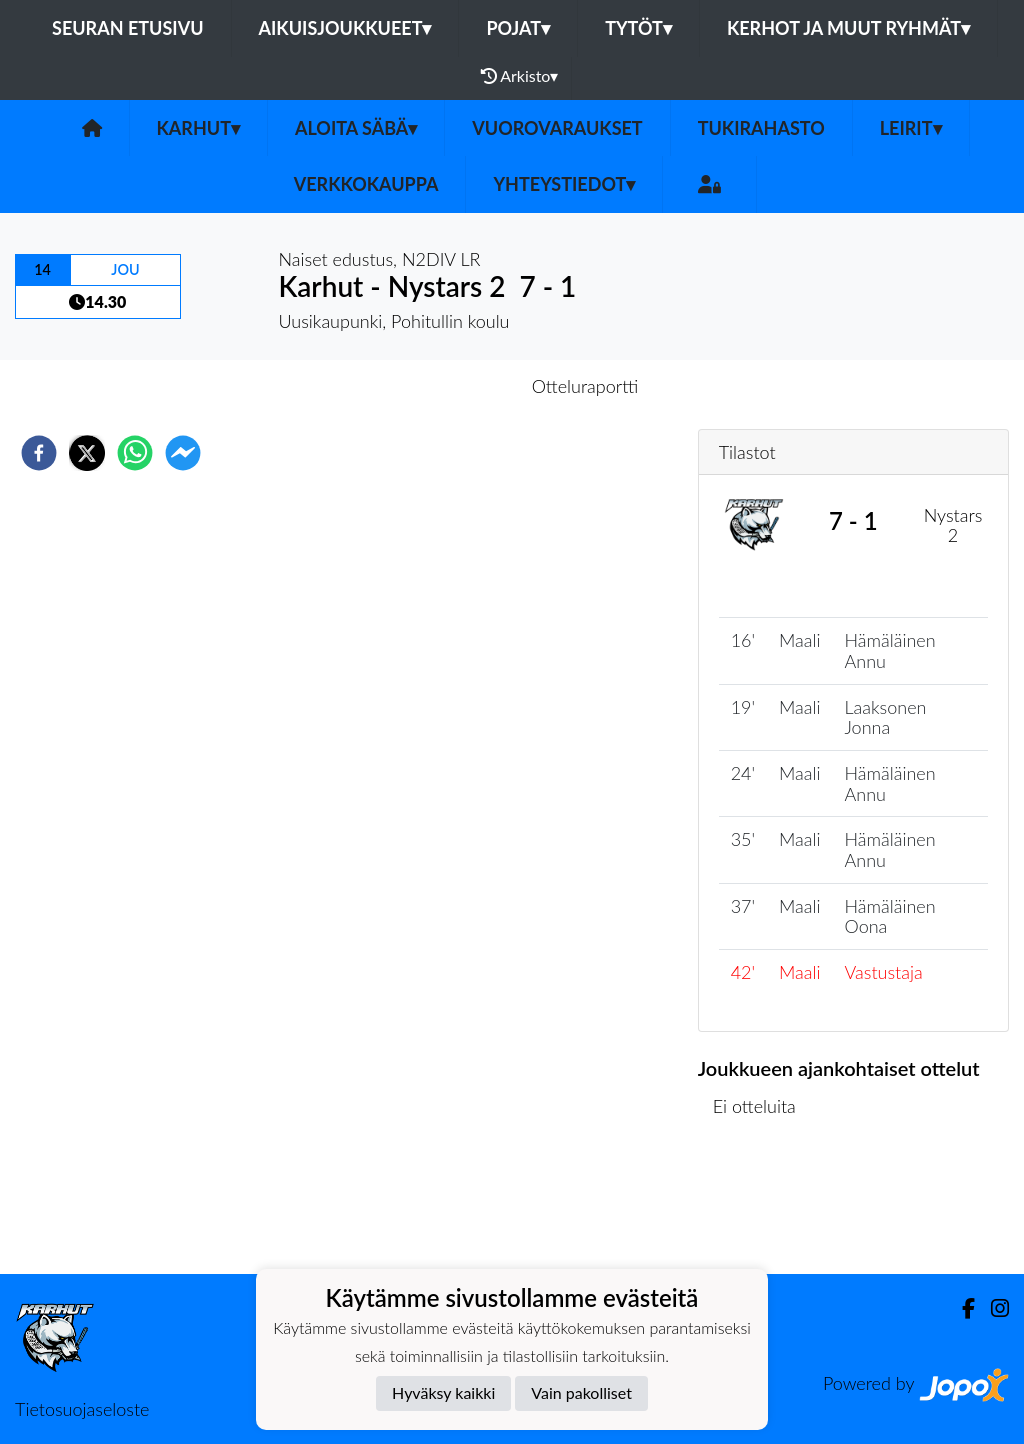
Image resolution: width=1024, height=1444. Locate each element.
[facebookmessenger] (183, 453)
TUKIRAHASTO (761, 128)
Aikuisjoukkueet (345, 28)
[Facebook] (960, 1308)
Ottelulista (762, 1206)
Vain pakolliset (581, 1392)
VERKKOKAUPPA (366, 184)
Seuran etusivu (128, 28)
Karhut (198, 128)
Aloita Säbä (356, 128)
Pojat (518, 28)
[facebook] (39, 453)
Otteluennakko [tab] (443, 386)
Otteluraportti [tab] (585, 386)
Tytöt (638, 28)
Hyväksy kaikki (443, 1392)
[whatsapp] (135, 453)
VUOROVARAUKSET (557, 128)
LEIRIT (911, 128)
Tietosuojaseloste (82, 1409)
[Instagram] (992, 1308)
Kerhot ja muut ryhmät (848, 28)
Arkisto (520, 76)
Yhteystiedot (564, 184)
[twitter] (87, 453)
